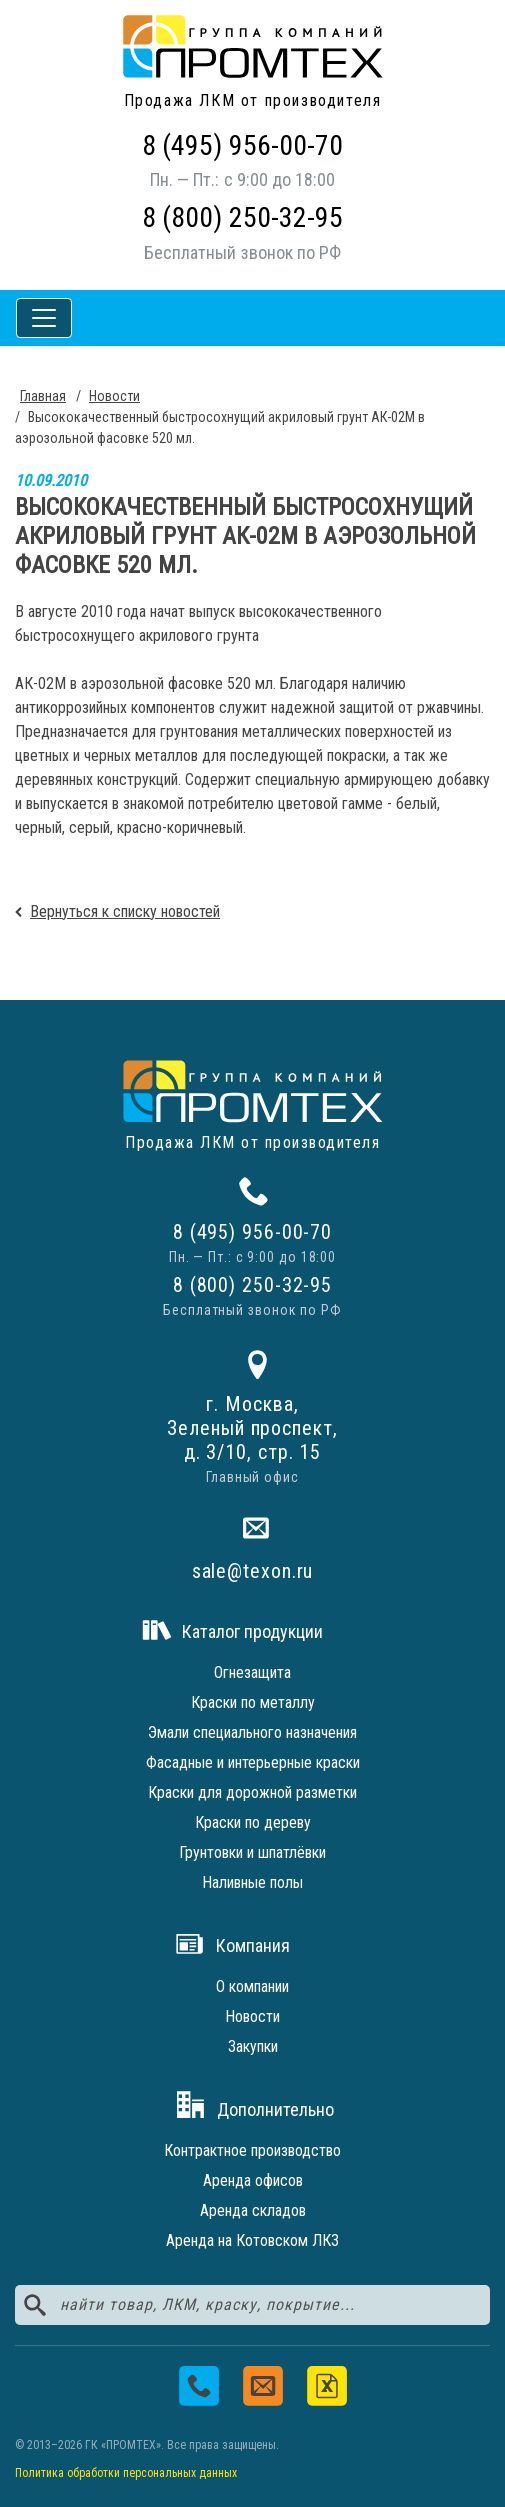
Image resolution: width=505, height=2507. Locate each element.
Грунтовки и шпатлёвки (252, 1852)
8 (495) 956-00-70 (242, 145)
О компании (252, 1986)
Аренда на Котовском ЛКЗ (252, 2240)
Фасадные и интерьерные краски (253, 1762)
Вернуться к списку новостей (125, 911)
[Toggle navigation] (44, 318)
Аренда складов (253, 2210)
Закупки (253, 2046)
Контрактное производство (252, 2150)
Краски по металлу (253, 1702)
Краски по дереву (253, 1822)
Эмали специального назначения (252, 1732)
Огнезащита (252, 1672)
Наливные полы (252, 1882)
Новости (252, 2016)
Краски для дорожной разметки (252, 1792)
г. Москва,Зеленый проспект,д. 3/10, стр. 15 (252, 1428)
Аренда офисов (253, 2180)
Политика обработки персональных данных (126, 2473)
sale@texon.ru (253, 1571)
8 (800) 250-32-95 (242, 217)
